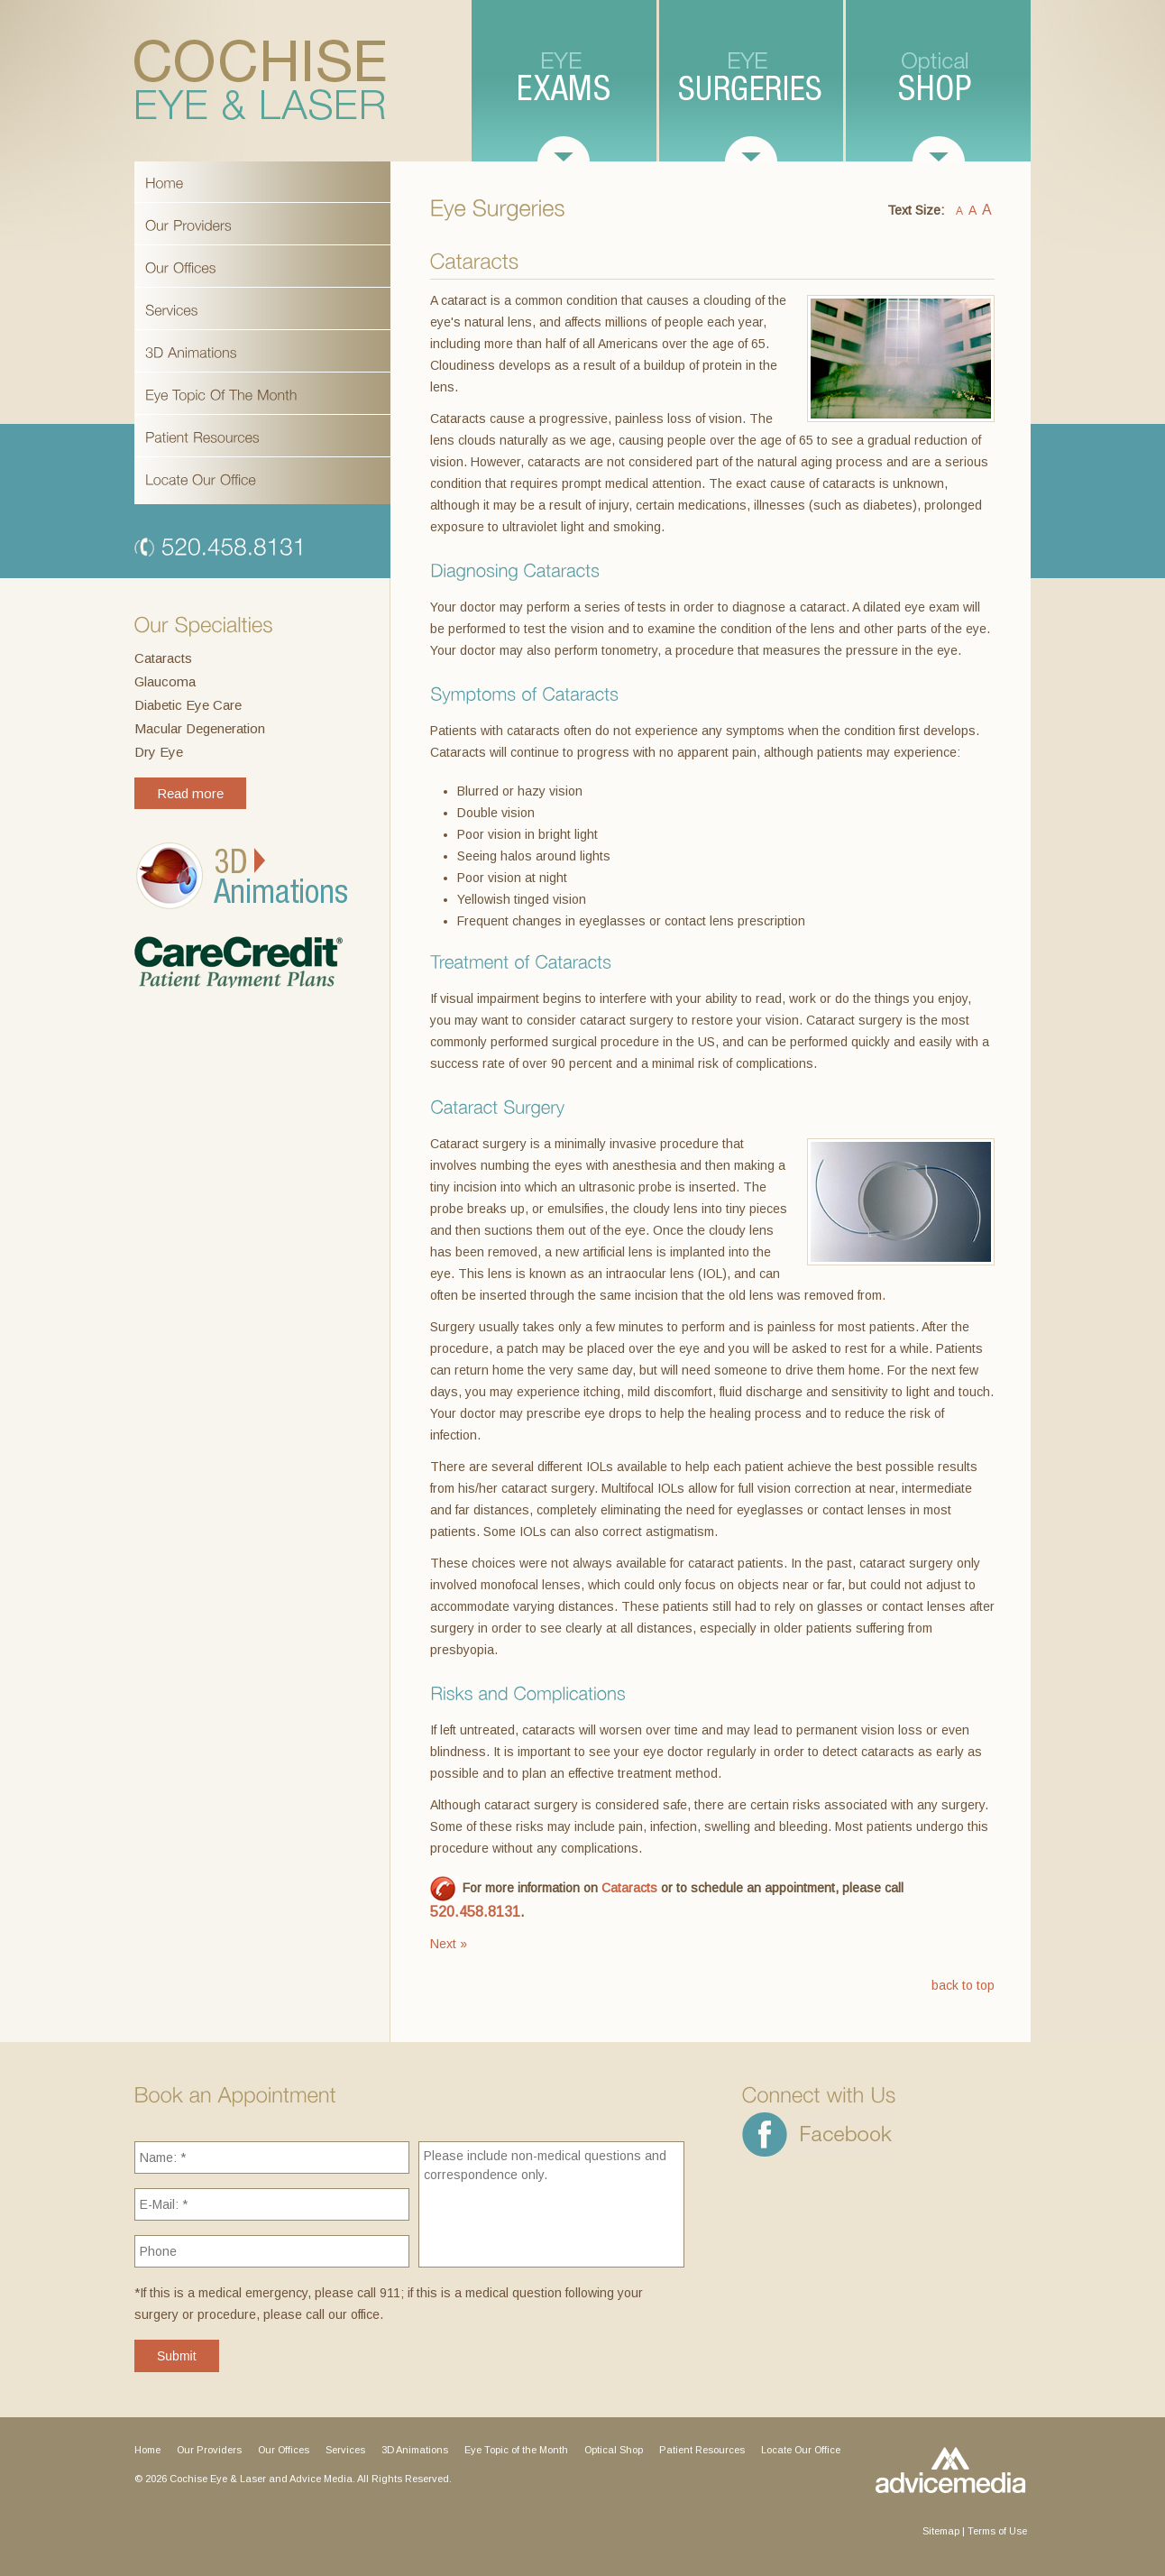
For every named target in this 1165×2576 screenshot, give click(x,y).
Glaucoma (165, 681)
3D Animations (414, 2449)
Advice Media (321, 2478)
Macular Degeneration (199, 728)
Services (345, 2449)
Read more (190, 793)
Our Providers (209, 2449)
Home (147, 2449)
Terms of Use (997, 2530)
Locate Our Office (800, 2449)
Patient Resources (702, 2449)
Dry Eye (158, 751)
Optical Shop (613, 2449)
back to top (963, 1985)
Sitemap (940, 2530)
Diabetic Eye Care (188, 705)
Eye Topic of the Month (516, 2449)
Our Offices (283, 2449)
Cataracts (163, 658)
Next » (448, 1944)
